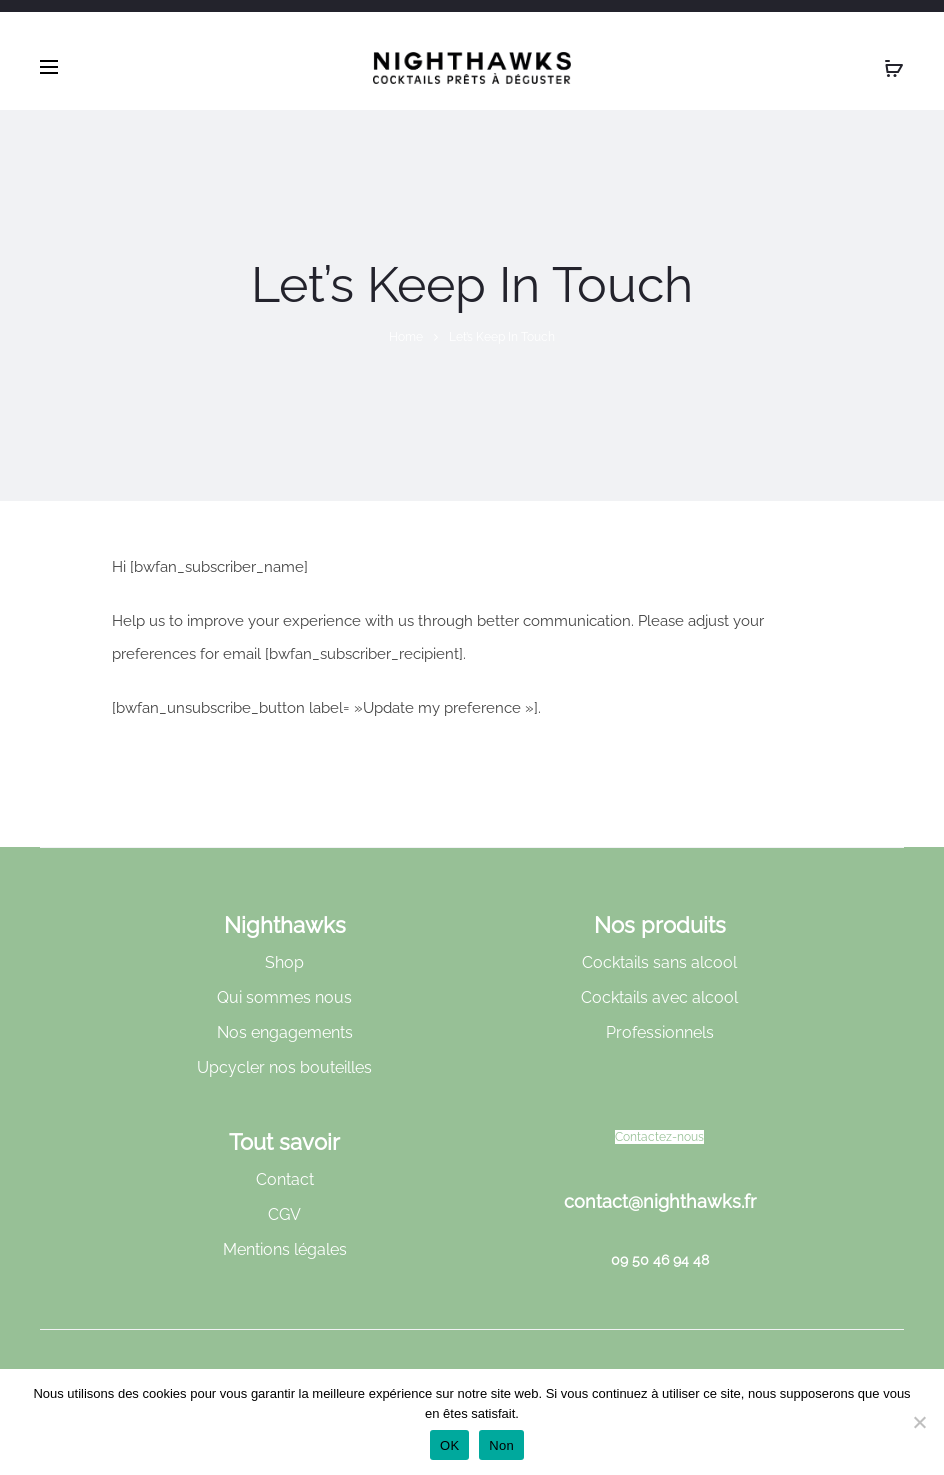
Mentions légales (285, 1249)
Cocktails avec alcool (659, 997)
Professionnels (660, 1032)
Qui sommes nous (284, 997)
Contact (285, 1179)
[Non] (919, 1422)
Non (501, 1445)
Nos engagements (285, 1032)
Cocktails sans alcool (659, 962)
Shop (284, 962)
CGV (284, 1214)
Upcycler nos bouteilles (284, 1067)
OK (449, 1445)
